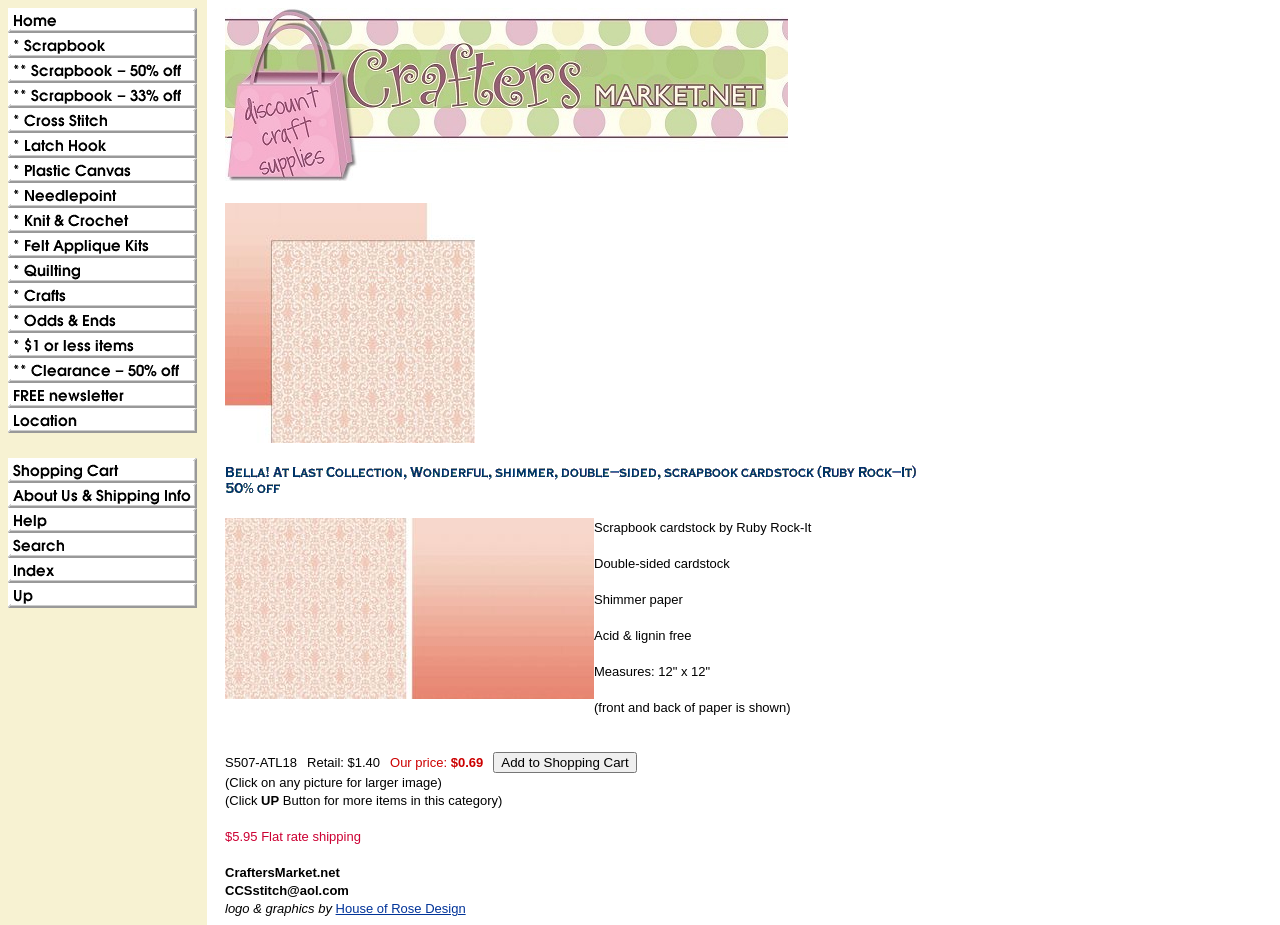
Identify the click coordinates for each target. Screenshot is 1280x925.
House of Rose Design (401, 908)
